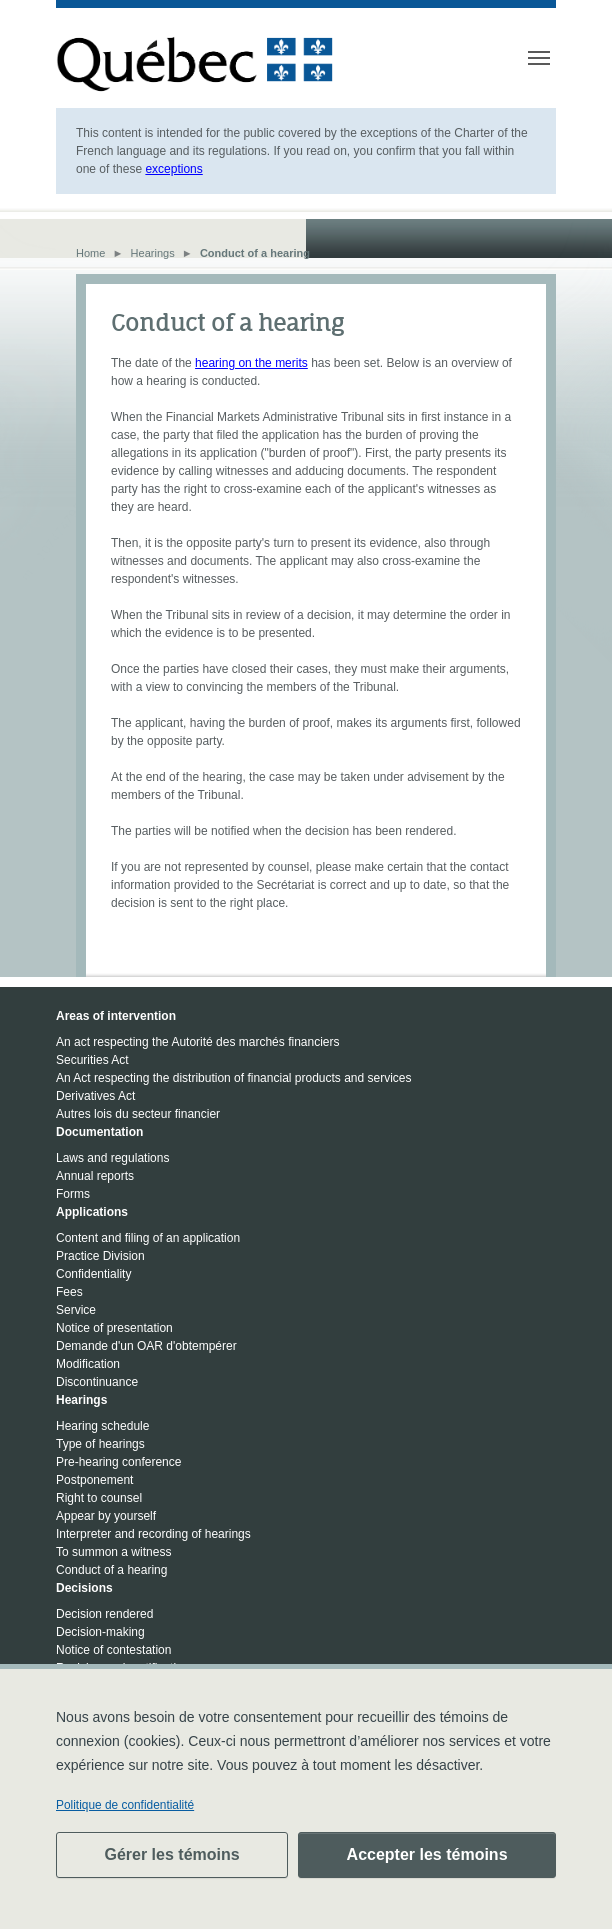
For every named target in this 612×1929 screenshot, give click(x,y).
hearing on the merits (251, 363)
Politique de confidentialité (125, 1805)
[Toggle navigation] (539, 58)
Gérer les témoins (171, 1854)
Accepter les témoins (427, 1854)
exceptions (173, 169)
